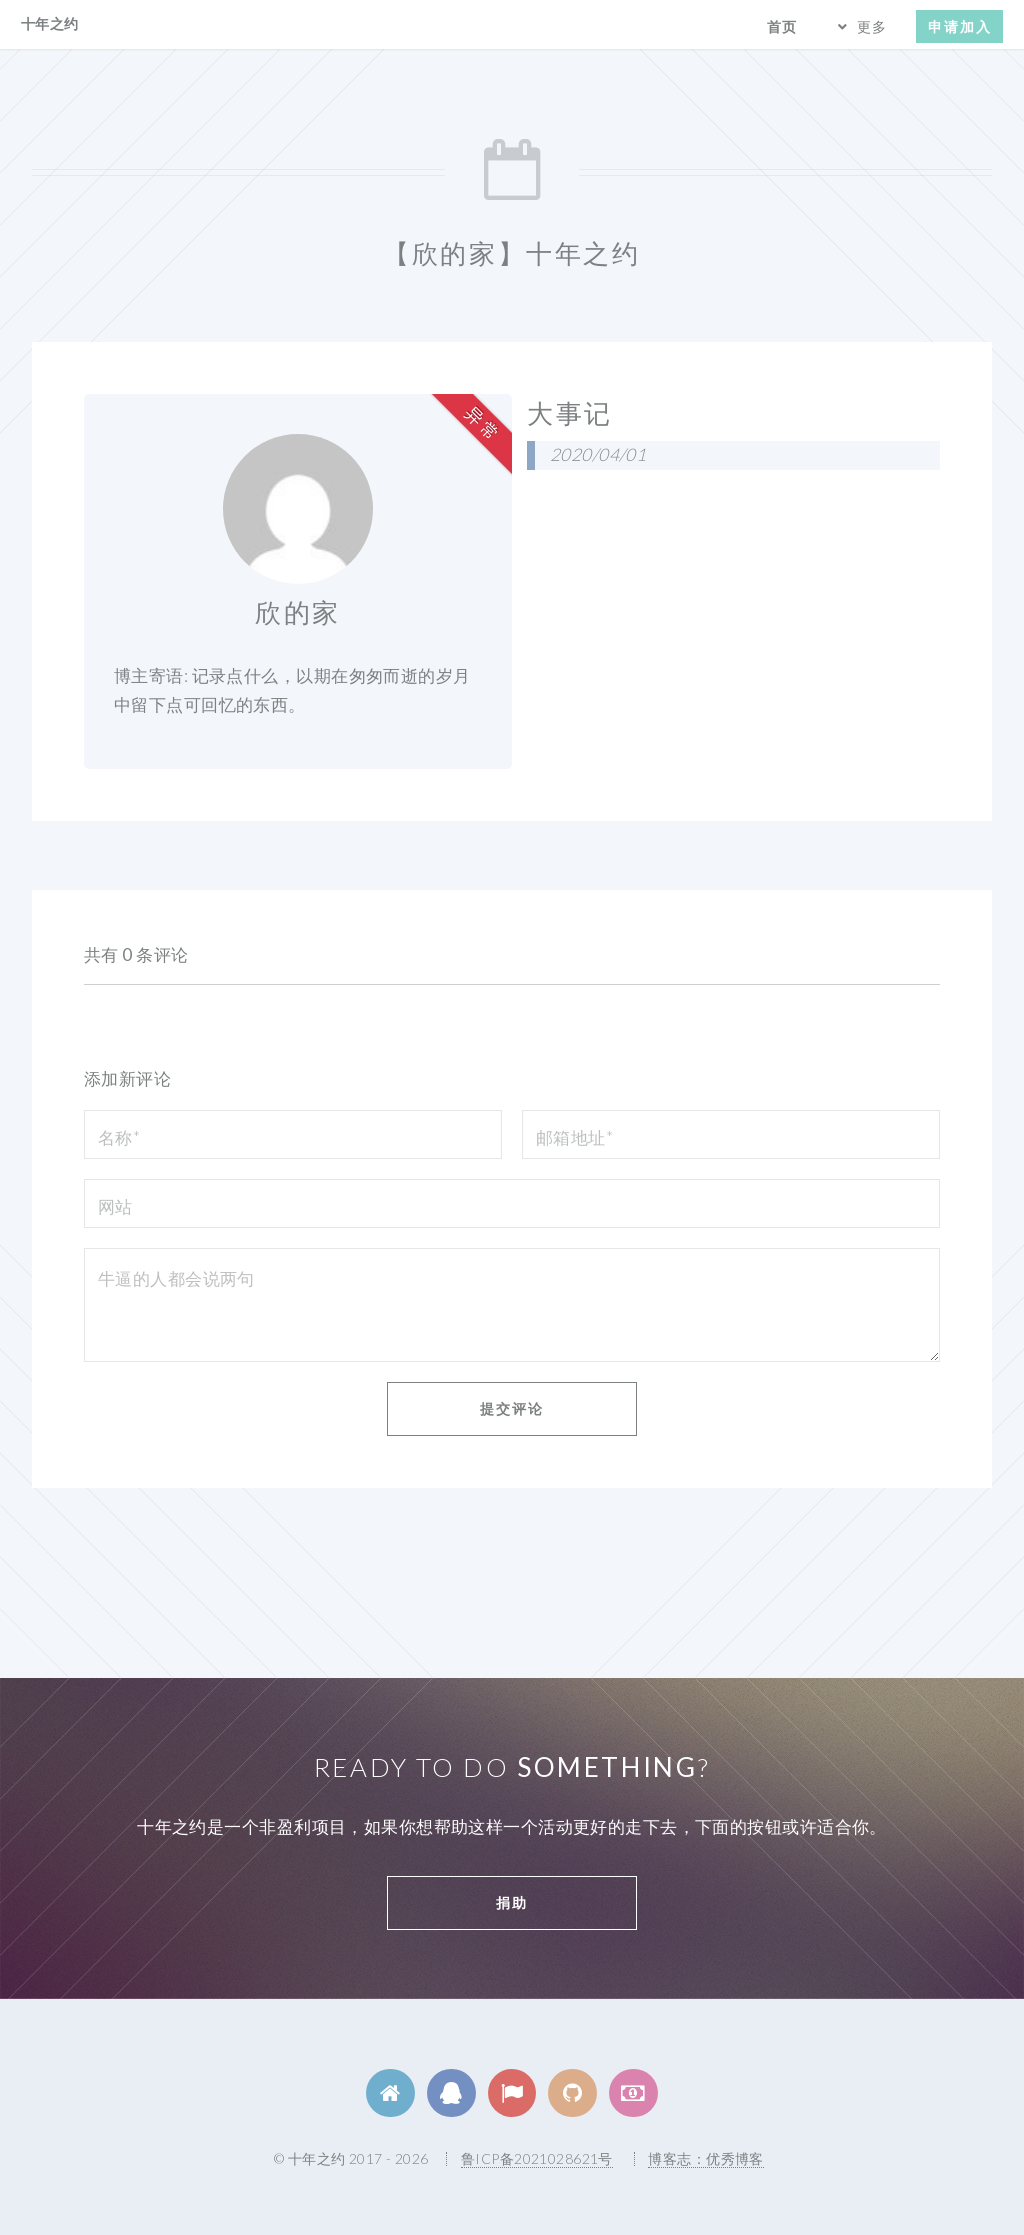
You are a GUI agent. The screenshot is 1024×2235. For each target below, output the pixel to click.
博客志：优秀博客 (705, 2158)
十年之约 (50, 23)
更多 (872, 26)
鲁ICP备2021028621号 (537, 2158)
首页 (782, 26)
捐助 (512, 1902)
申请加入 (960, 26)
